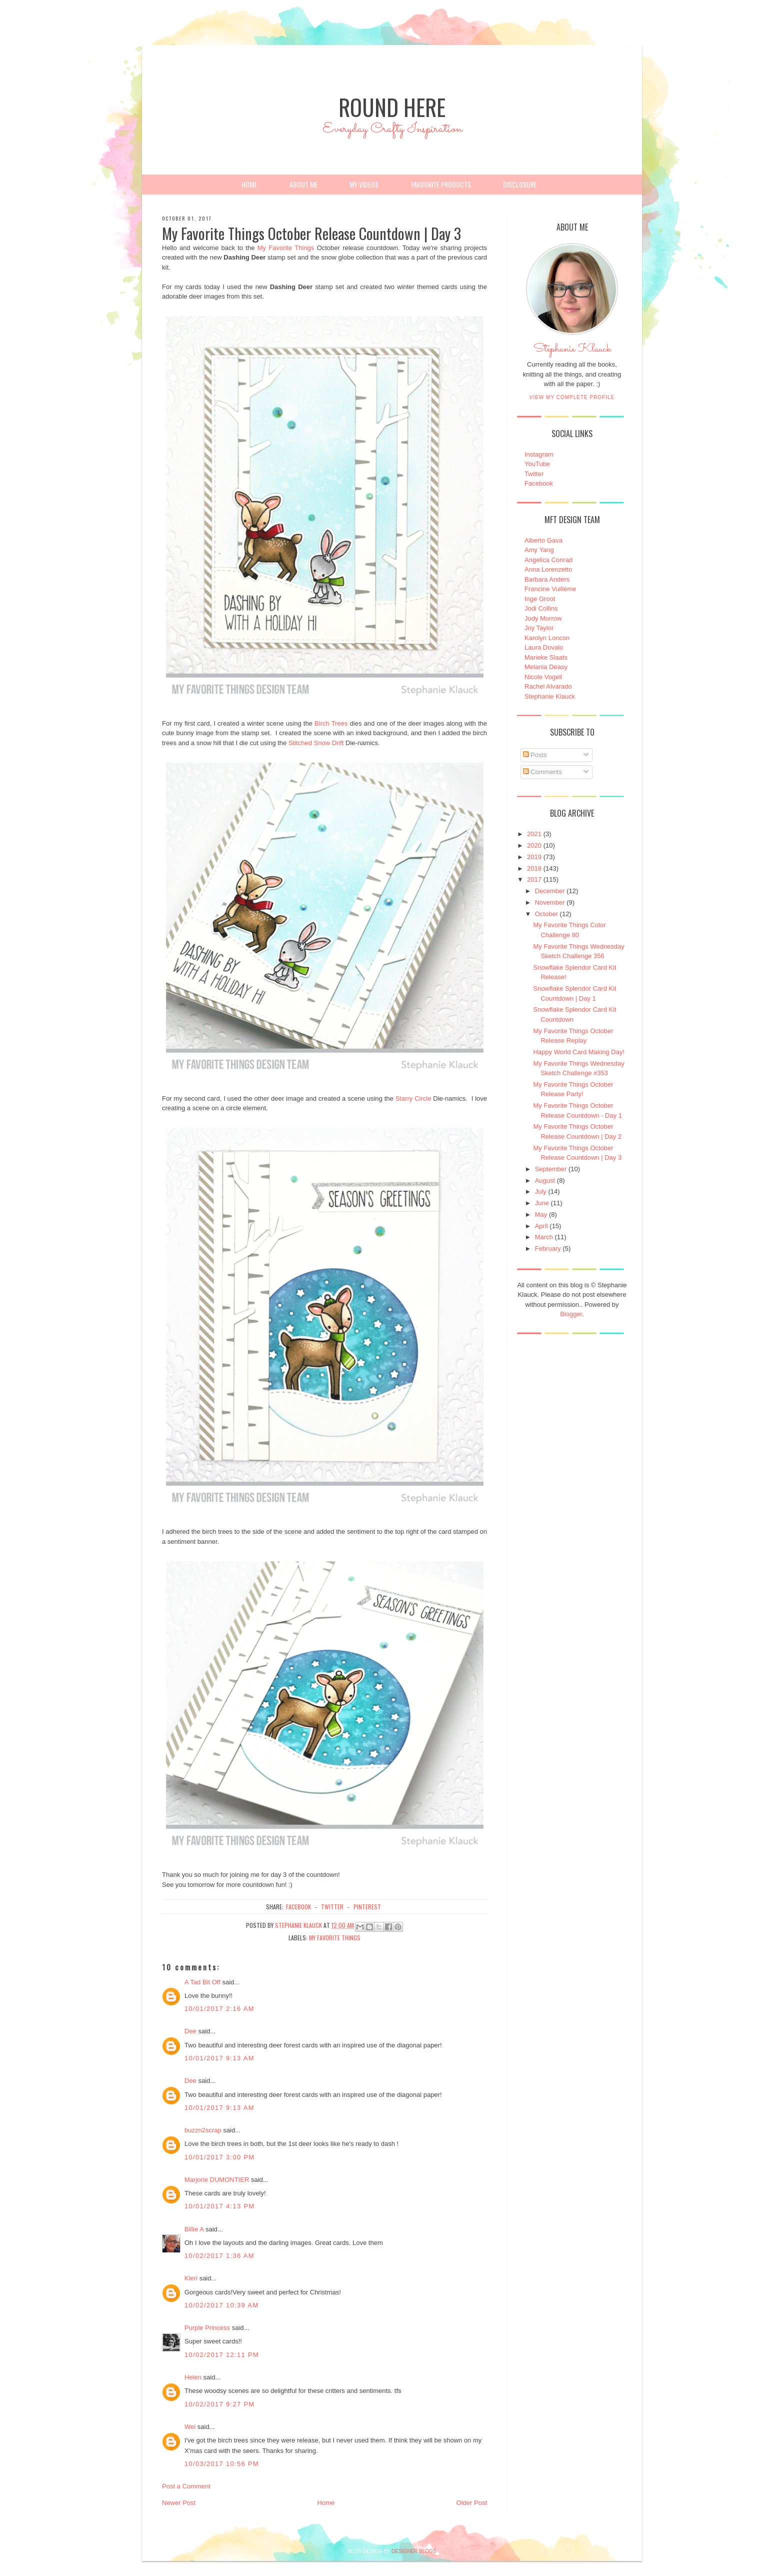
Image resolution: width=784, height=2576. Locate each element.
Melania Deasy (546, 667)
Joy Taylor (539, 628)
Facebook (538, 483)
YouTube (537, 464)
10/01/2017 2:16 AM (219, 2008)
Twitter (534, 474)
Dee (190, 2031)
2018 (534, 868)
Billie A (194, 2229)
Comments (542, 772)
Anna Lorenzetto (548, 569)
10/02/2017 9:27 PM (219, 2404)
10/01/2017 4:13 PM (219, 2206)
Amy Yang (539, 550)
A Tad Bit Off (202, 1982)
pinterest (367, 1906)
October (546, 914)
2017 (534, 879)
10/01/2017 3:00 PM (219, 2157)
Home (249, 184)
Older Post (471, 2502)
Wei (190, 2426)
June (542, 1203)
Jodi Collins (541, 608)
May (541, 1214)
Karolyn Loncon (547, 638)
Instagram (539, 454)
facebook (298, 1906)
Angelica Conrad (548, 560)
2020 (534, 845)
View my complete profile (572, 397)
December (550, 891)
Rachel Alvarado (548, 686)
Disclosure (520, 184)
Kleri (191, 2278)
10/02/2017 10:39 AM (221, 2305)
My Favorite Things (286, 248)
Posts (535, 755)
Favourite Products (441, 184)
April (541, 1226)
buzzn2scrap (203, 2130)
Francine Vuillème (550, 589)
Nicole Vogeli (543, 677)
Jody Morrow (543, 618)
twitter (332, 1906)
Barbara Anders (547, 579)
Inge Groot (539, 599)
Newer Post (179, 2502)
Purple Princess (207, 2327)
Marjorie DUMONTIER (217, 2179)
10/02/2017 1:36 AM (219, 2255)
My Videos (364, 184)
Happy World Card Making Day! (578, 1052)
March (544, 1237)
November (550, 902)
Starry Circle (414, 1098)
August (545, 1180)
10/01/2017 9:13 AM (219, 2058)
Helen (193, 2377)
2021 (534, 834)
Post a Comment (186, 2486)
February (548, 1248)
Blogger (571, 1314)
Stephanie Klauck (572, 352)
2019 (534, 857)
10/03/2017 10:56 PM (221, 2463)
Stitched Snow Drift (316, 743)
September (551, 1169)
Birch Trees (331, 723)
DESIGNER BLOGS (414, 2551)
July (540, 1191)
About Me (304, 184)
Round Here (392, 107)
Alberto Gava (543, 540)
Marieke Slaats (546, 657)
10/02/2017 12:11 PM (221, 2354)
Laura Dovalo (543, 647)
